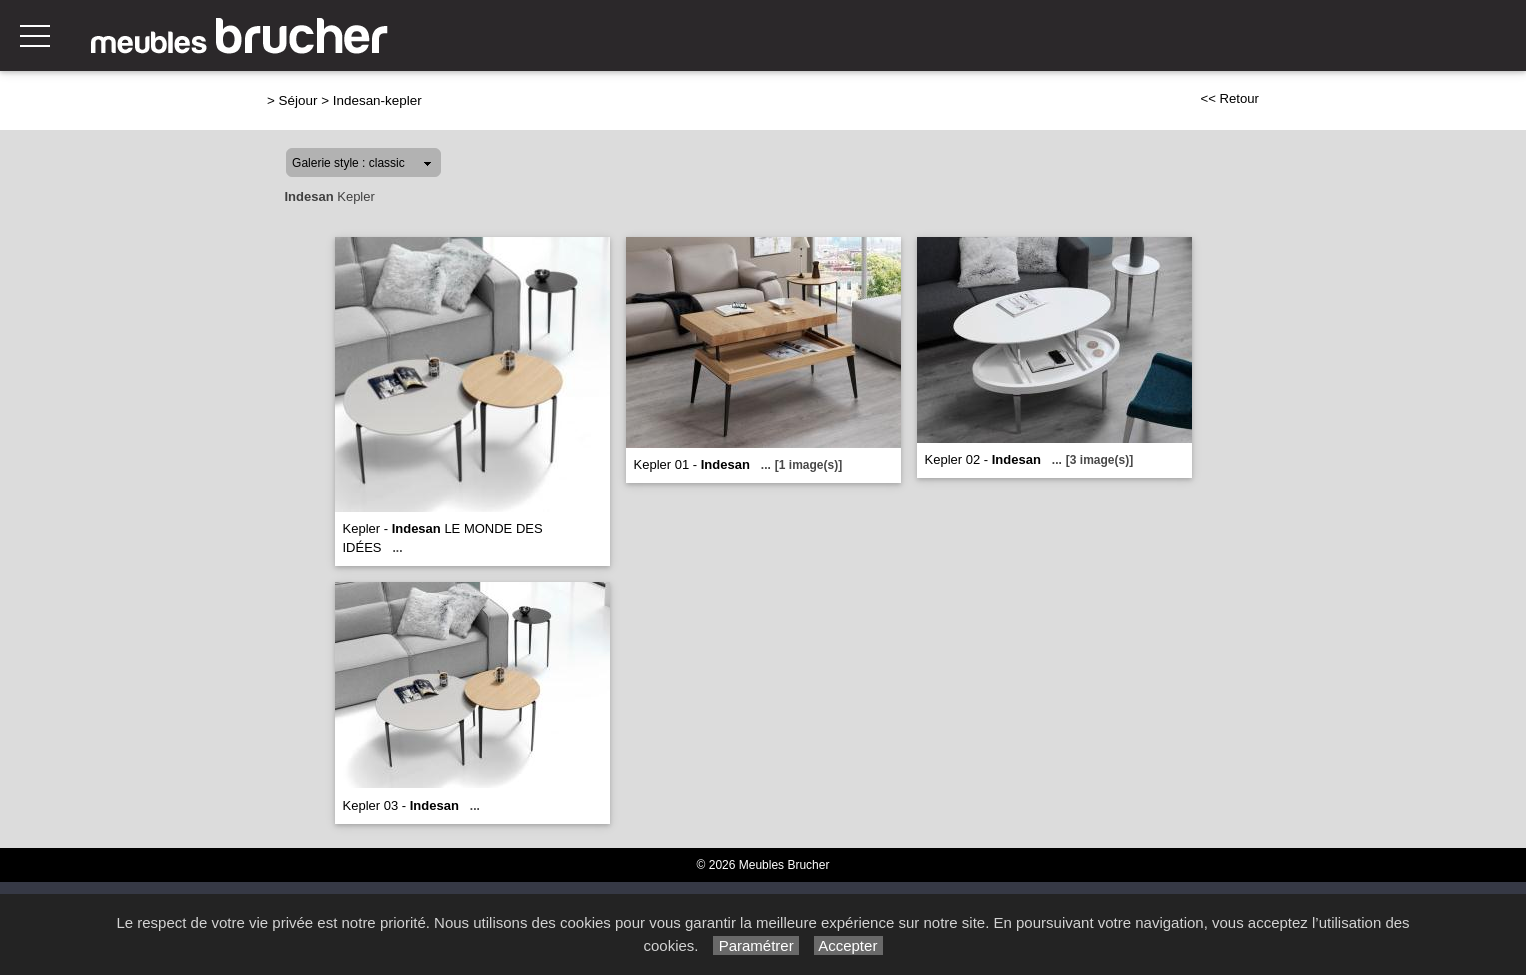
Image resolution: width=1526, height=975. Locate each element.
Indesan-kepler (377, 100)
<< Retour (1229, 98)
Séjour (298, 100)
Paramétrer (755, 945)
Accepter (848, 945)
